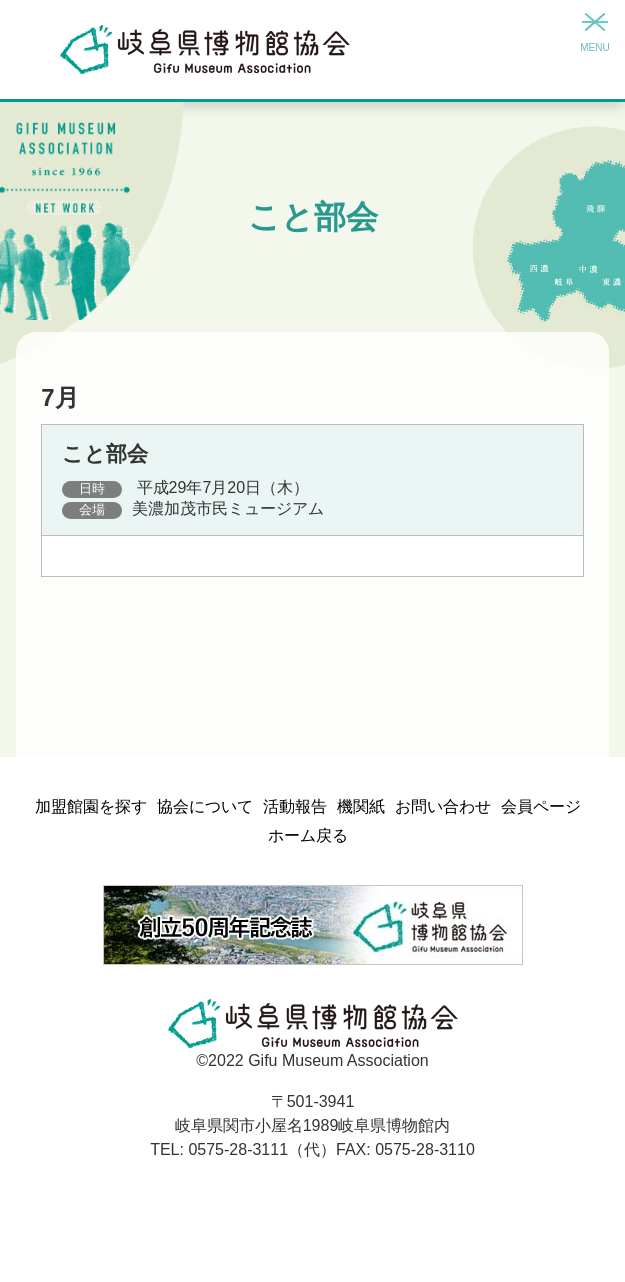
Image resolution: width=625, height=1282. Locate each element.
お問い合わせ (443, 806)
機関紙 (361, 806)
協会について (205, 806)
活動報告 (295, 806)
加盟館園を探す (91, 806)
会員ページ (541, 806)
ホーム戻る (308, 835)
